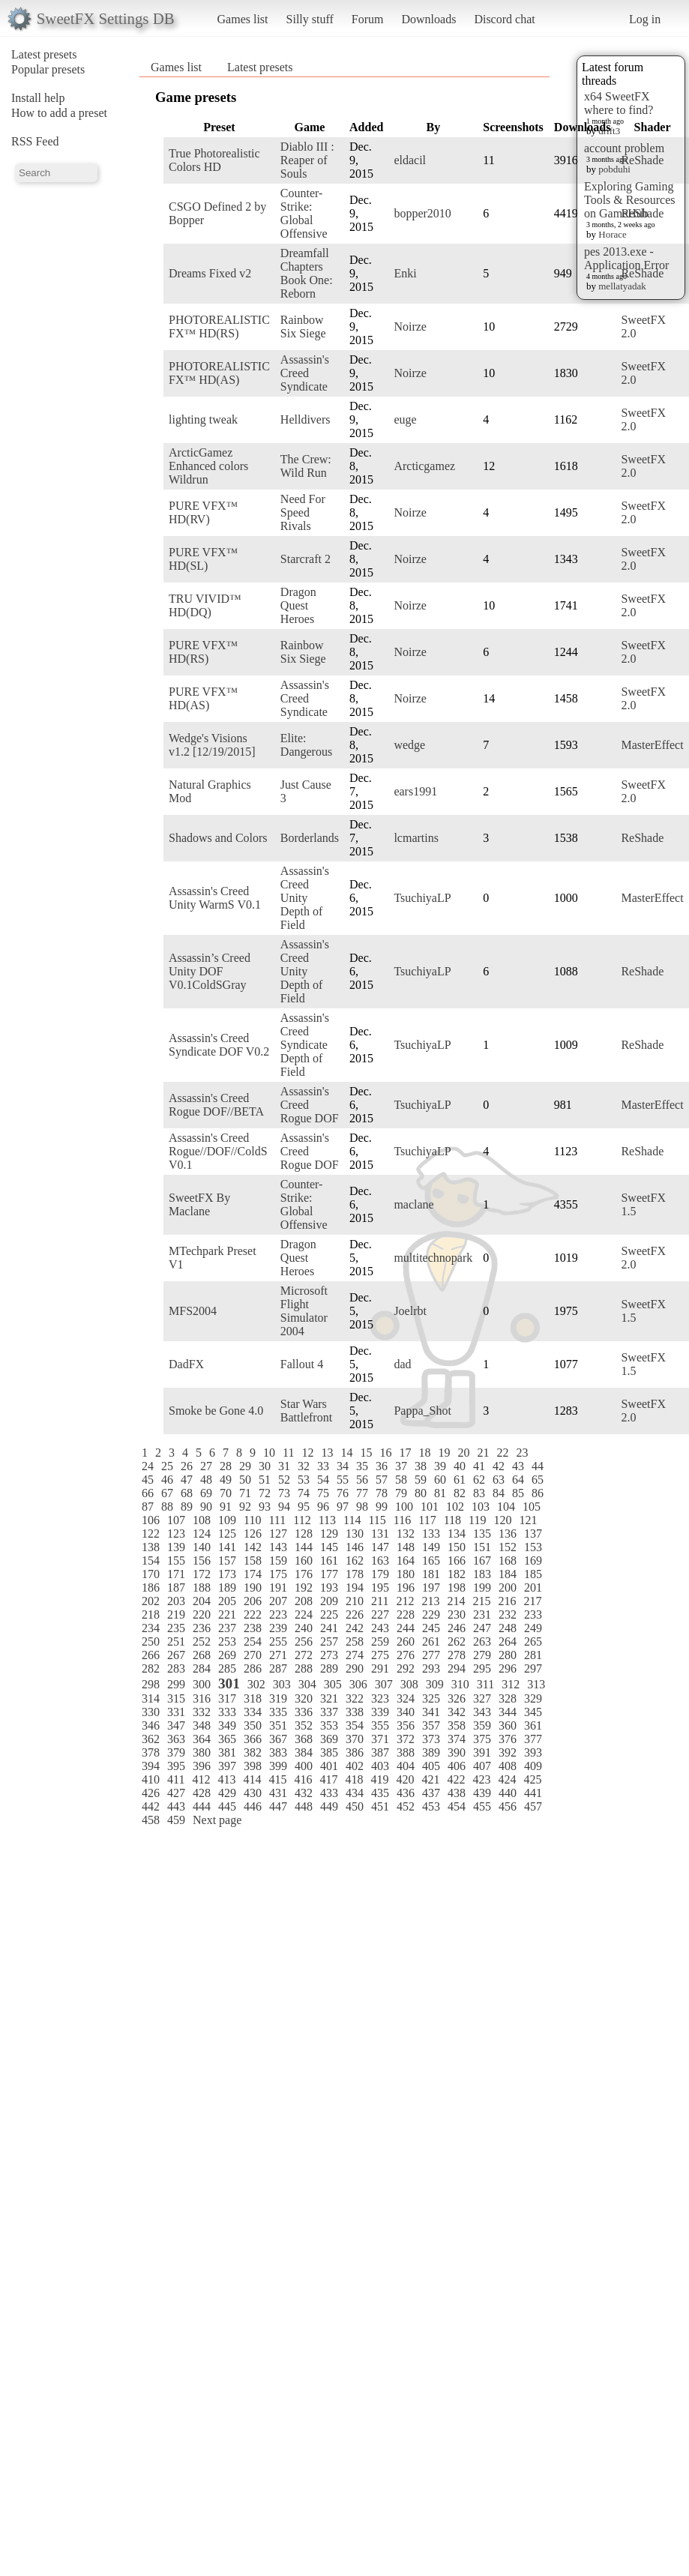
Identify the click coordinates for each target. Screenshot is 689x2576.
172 (202, 1574)
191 (278, 1587)
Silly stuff (310, 19)
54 (323, 1479)
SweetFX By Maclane (199, 1204)
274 (355, 1655)
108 (202, 1520)
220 (202, 1614)
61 (460, 1479)
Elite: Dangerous (306, 745)
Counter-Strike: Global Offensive (304, 213)
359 (482, 1725)
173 (227, 1574)
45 (148, 1479)
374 (457, 1739)
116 (402, 1520)
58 (401, 1479)
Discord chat (504, 19)
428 (202, 1793)
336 (304, 1712)
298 (151, 1684)
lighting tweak (203, 419)
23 (522, 1452)
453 (431, 1806)
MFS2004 (193, 1310)
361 (533, 1725)
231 (482, 1614)
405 (431, 1766)
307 (384, 1684)
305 (333, 1684)
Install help (38, 97)
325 (431, 1698)
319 (278, 1698)
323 (380, 1698)
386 (355, 1752)
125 (227, 1533)
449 (329, 1806)
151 (482, 1547)
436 (406, 1793)
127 (278, 1533)
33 (323, 1466)
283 (176, 1668)
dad (402, 1364)
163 (380, 1560)
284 (202, 1668)
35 (362, 1466)
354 (355, 1725)
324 (406, 1698)
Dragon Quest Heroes (298, 605)
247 (482, 1628)
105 (532, 1506)
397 (227, 1766)
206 (253, 1601)
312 (511, 1684)
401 (329, 1766)
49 (226, 1479)
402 (355, 1766)
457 (533, 1806)
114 (352, 1520)
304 (307, 1684)
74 (304, 1493)
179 (380, 1574)
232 (508, 1614)
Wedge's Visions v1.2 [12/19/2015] (212, 745)
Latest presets (44, 54)
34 (343, 1466)
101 (430, 1506)
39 (440, 1466)
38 (421, 1466)
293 (431, 1668)
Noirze (410, 326)
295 (482, 1668)
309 (435, 1684)
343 (482, 1712)
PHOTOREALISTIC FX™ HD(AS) (219, 373)
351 (278, 1725)
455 (482, 1806)
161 (329, 1560)
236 (202, 1628)
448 (304, 1806)
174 (253, 1574)
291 (380, 1668)
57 (382, 1479)
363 (176, 1739)
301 (229, 1683)
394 (151, 1766)
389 (431, 1752)
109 (227, 1520)
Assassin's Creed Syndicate (304, 373)
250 (151, 1641)
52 (284, 1479)
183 (482, 1574)
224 (304, 1614)
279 (482, 1655)
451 (380, 1806)
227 (380, 1614)
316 (202, 1698)
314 (151, 1698)
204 (202, 1601)
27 (206, 1466)
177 (329, 1574)
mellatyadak (622, 286)
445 (227, 1806)
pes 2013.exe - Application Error (626, 258)
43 (518, 1466)
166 (457, 1560)
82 (460, 1493)
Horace (612, 234)
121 (528, 1520)
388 (406, 1752)
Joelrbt (410, 1310)
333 (227, 1712)
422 (456, 1779)
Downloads (428, 19)
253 (227, 1641)
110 (252, 1520)
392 (508, 1752)
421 (430, 1779)
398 (253, 1766)
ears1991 (415, 791)
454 (457, 1806)
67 (167, 1493)
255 (278, 1641)
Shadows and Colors (218, 837)
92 (245, 1506)
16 (385, 1452)
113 (327, 1520)
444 (202, 1806)
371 (380, 1739)
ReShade (642, 160)
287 (278, 1668)
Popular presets (48, 69)
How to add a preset (59, 112)
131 (380, 1533)
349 (227, 1725)
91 (226, 1506)
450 (355, 1806)
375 (482, 1739)
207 (278, 1601)
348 (202, 1725)
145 (329, 1547)
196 (406, 1587)
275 (380, 1655)
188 (202, 1587)
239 (278, 1628)
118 (452, 1520)
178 (355, 1574)
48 (206, 1479)
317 (227, 1698)
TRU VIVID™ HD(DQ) (205, 605)
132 (406, 1533)
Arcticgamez (424, 466)
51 (265, 1479)
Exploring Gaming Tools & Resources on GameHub (630, 200)
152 (508, 1547)
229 (431, 1614)
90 (206, 1506)
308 (409, 1684)
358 (457, 1725)
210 (355, 1601)
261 (431, 1641)
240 (304, 1628)
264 (508, 1641)
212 (405, 1601)
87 (148, 1506)
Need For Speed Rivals (302, 512)
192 (304, 1587)
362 (151, 1739)
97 (343, 1506)
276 (406, 1655)
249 (533, 1628)
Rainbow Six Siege (303, 326)
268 (202, 1655)
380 (202, 1752)
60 (440, 1479)
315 (176, 1698)
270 (253, 1655)
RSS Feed (35, 141)
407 (482, 1766)
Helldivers (305, 419)
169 (533, 1560)
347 (176, 1725)
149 (431, 1547)
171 (176, 1574)
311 (485, 1684)
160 (304, 1560)
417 (328, 1779)
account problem (624, 148)
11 (288, 1452)
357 (431, 1725)
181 (431, 1574)
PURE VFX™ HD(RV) (203, 512)
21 (483, 1452)
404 (406, 1766)
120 (502, 1520)
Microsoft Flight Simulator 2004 (304, 1310)
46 (167, 1479)
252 (202, 1641)
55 (343, 1479)
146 (355, 1547)
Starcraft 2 (305, 559)
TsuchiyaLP (422, 897)
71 (245, 1493)
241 (329, 1628)
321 (329, 1698)
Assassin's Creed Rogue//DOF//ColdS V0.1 (218, 1151)
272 (304, 1655)
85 (518, 1493)
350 (253, 1725)
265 (533, 1641)
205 (227, 1601)
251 (176, 1641)
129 (329, 1533)
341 (431, 1712)
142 (253, 1547)
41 (479, 1466)
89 (187, 1506)
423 (481, 1779)
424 (507, 1779)
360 (508, 1725)
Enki (405, 273)
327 (482, 1698)
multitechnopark (433, 1257)
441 (533, 1793)
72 (265, 1493)
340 (406, 1712)
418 (354, 1779)
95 (304, 1506)
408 (508, 1766)
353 (329, 1725)
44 (538, 1466)
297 (533, 1668)
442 (151, 1806)
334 (253, 1712)
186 (151, 1587)
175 (278, 1574)
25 (167, 1466)
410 (151, 1779)
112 (301, 1520)
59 (421, 1479)
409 (533, 1766)
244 (406, 1628)
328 (508, 1698)
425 (532, 1779)
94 (284, 1506)
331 (176, 1712)
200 (508, 1587)
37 (401, 1466)
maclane (413, 1204)
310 (460, 1684)
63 (499, 1479)
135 (482, 1533)
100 (404, 1506)
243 (380, 1628)
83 (479, 1493)
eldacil (410, 160)
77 (362, 1493)
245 (431, 1628)
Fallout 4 (301, 1364)
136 (508, 1533)
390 (457, 1752)
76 (343, 1493)
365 (227, 1739)
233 (533, 1614)
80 (421, 1493)
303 (282, 1684)
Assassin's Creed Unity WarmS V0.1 (215, 898)
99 (382, 1506)
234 (151, 1628)
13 (327, 1452)
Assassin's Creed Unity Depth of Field (304, 897)
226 (355, 1614)
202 (151, 1601)
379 (176, 1752)
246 (457, 1628)
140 (202, 1547)
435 (380, 1793)
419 (379, 1779)
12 (307, 1452)
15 (366, 1452)
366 (253, 1739)
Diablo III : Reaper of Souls (307, 160)
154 (151, 1560)
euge (405, 419)
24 (148, 1466)
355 (380, 1725)
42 (499, 1466)
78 (382, 1493)
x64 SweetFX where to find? (618, 103)
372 (406, 1739)
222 (253, 1614)
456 (508, 1806)
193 (329, 1587)
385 (329, 1752)
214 (456, 1601)
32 (304, 1466)
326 (457, 1698)
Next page (217, 1820)
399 (278, 1766)
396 (202, 1766)
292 (406, 1668)
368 (304, 1739)
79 (401, 1493)
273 (329, 1655)
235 (176, 1628)
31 (284, 1466)
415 (277, 1779)
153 (533, 1547)
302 (256, 1684)
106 (151, 1520)
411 (175, 1779)
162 (355, 1560)
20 (463, 1452)
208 (304, 1601)
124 (202, 1533)
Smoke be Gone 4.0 (216, 1410)
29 (245, 1466)
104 (506, 1506)
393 (533, 1752)
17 (405, 1452)
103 (481, 1506)
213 (430, 1601)
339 (380, 1712)
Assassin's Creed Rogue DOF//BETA (216, 1105)
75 (323, 1493)
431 (278, 1793)
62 (479, 1479)
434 (355, 1793)
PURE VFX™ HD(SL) (203, 559)
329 (533, 1698)
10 (269, 1452)
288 (304, 1668)
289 (329, 1668)
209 (329, 1601)
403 (380, 1766)
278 (457, 1655)
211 (379, 1601)
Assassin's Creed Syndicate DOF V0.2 (219, 1045)
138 (151, 1547)
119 (477, 1520)
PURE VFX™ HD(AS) (203, 698)
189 (227, 1587)
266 (151, 1655)
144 (304, 1547)
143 (278, 1547)
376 (508, 1739)
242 (355, 1628)
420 (405, 1779)
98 (362, 1506)
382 (253, 1752)
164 (406, 1560)
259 (380, 1641)
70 (226, 1493)
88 (167, 1506)
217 (532, 1601)
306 (358, 1684)
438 (457, 1793)
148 (406, 1547)
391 (482, 1752)
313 (536, 1684)
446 (253, 1806)
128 (304, 1533)
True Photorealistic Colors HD (214, 160)
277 (431, 1655)
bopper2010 (422, 213)
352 (304, 1725)
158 (253, 1560)
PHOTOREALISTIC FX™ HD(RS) (219, 326)
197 (431, 1587)
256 (304, 1641)
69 (206, 1493)
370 (355, 1739)
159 (278, 1560)
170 (151, 1574)
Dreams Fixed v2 (210, 273)
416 (303, 1779)
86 (538, 1493)
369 (329, 1739)
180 (406, 1574)
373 (431, 1739)
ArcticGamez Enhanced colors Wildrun (208, 466)
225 (329, 1614)
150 (457, 1547)
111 (277, 1520)
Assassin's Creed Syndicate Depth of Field (304, 1044)
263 (482, 1641)
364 (202, 1739)
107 (176, 1520)
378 (151, 1752)
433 (329, 1793)
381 (227, 1752)
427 (176, 1793)
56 (362, 1479)
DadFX (186, 1364)
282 (151, 1668)
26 (187, 1466)
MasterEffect (652, 744)
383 (278, 1752)
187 (176, 1587)
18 (424, 1452)
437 (431, 1793)
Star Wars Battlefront (306, 1410)
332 (202, 1712)
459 (176, 1820)
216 (507, 1601)
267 (176, 1655)
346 (151, 1725)
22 (502, 1452)
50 (245, 1479)
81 (440, 1493)
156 (202, 1560)
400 (304, 1766)
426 (151, 1793)
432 (304, 1793)
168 (508, 1560)
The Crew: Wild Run (305, 466)
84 (499, 1493)
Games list (242, 19)
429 (227, 1793)
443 (176, 1806)
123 (176, 1533)
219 (176, 1614)
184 (508, 1574)
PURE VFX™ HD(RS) (203, 652)
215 (481, 1601)
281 (533, 1655)
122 (151, 1533)
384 (304, 1752)
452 (406, 1806)
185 (533, 1574)
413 (226, 1779)
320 (304, 1698)
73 (284, 1493)
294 (457, 1668)
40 (460, 1466)
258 (355, 1641)
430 (253, 1793)
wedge (409, 744)
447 (278, 1806)
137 (533, 1533)
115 (376, 1520)
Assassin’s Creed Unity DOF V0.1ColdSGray (209, 971)
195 (380, 1587)
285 (227, 1668)
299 (176, 1684)
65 (538, 1479)
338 (355, 1712)
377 (533, 1739)
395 (176, 1766)
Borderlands (309, 837)
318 (253, 1698)
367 (278, 1739)
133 (431, 1533)
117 (427, 1520)
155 (176, 1560)
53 (304, 1479)
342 (457, 1712)
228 (406, 1614)
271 (278, 1655)
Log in (645, 19)
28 (226, 1466)
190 (253, 1587)
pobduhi (614, 169)
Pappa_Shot (422, 1410)
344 (508, 1712)
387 (380, 1752)
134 (457, 1533)
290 (355, 1668)
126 (253, 1533)
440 (508, 1793)
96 (323, 1506)
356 (406, 1725)
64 (518, 1479)
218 (151, 1614)
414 (252, 1779)
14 (346, 1452)
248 (508, 1628)
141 (227, 1547)
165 (431, 1560)
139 (176, 1547)
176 (304, 1574)
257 (329, 1641)
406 (457, 1766)
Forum (368, 19)
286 (253, 1668)
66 (148, 1493)
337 (329, 1712)
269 (227, 1655)
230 (457, 1614)
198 (457, 1587)
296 (508, 1668)
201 (533, 1587)
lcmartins (416, 837)
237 (227, 1628)
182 (457, 1574)
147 (380, 1547)
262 (457, 1641)
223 (278, 1614)
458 (151, 1820)
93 (265, 1506)
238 (253, 1628)
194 (355, 1587)
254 (253, 1641)
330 (151, 1712)
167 (482, 1560)
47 (187, 1479)
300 (202, 1684)
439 (482, 1793)
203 (176, 1601)
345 (533, 1712)
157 (227, 1560)
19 (444, 1452)
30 (265, 1466)
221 (227, 1614)
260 (406, 1641)
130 (355, 1533)
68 (187, 1493)
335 (278, 1712)
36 (382, 1466)
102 (455, 1506)
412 (201, 1779)
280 (508, 1655)
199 (482, 1587)
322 (355, 1698)
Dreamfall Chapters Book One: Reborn (306, 273)
